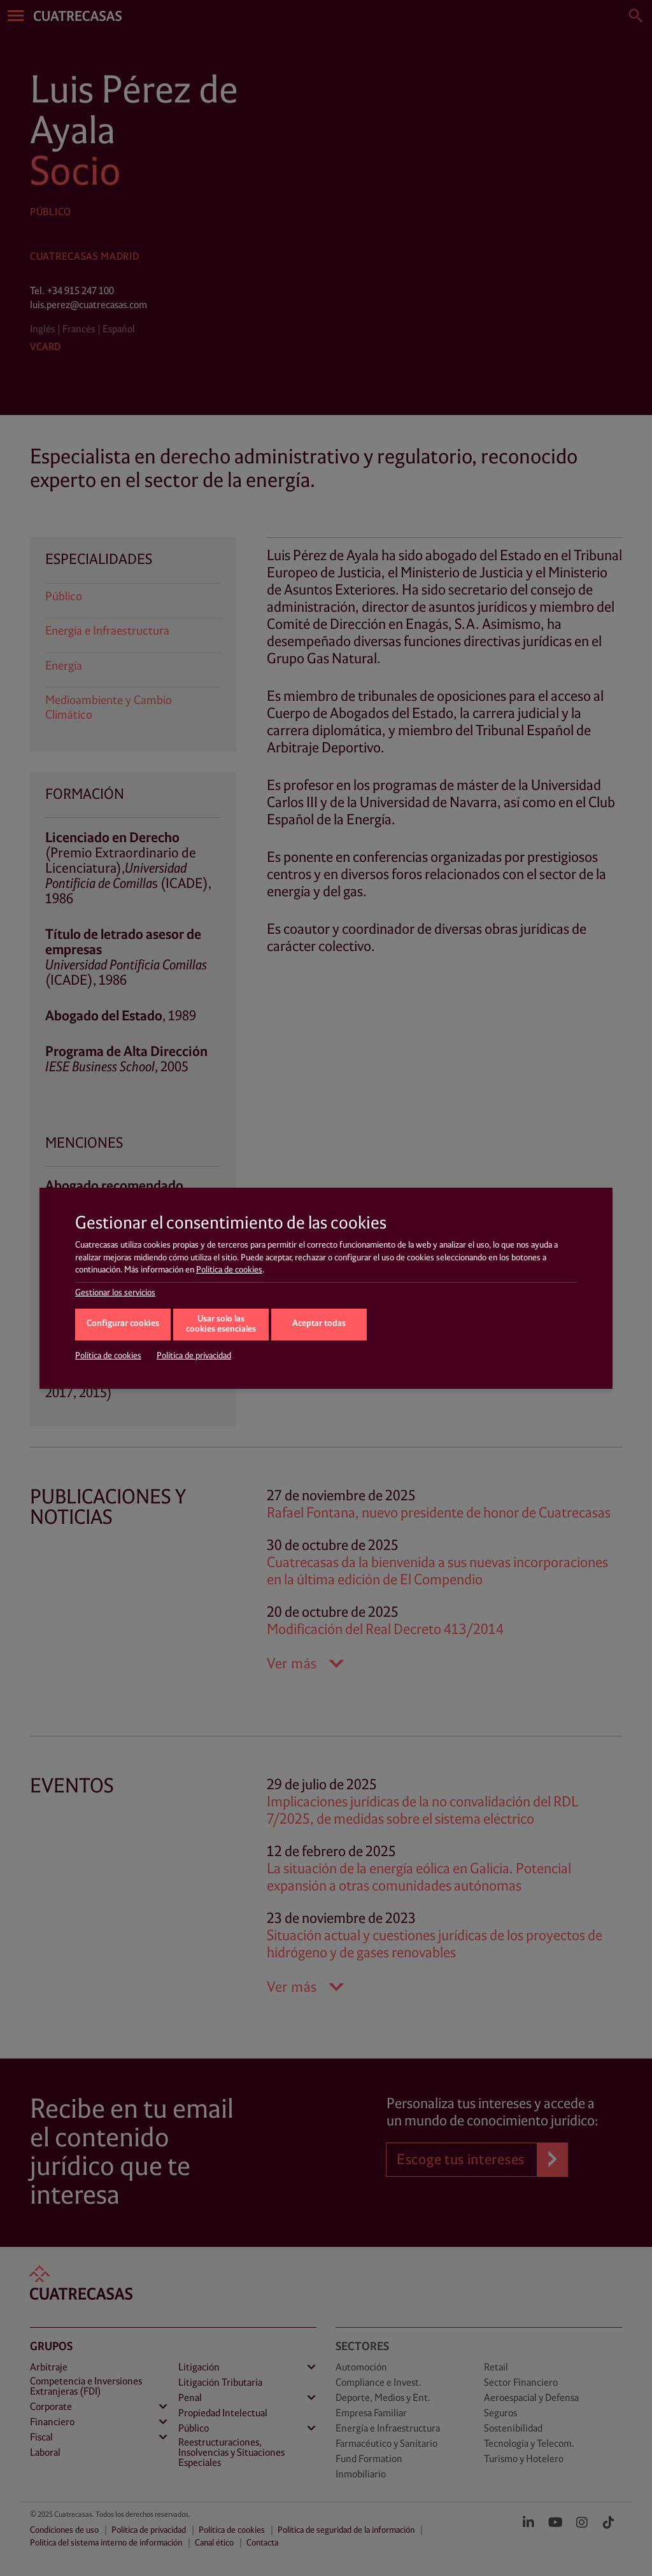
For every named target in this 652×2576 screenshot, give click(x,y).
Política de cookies (229, 1270)
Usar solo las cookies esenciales (221, 1324)
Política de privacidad (194, 1356)
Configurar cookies (123, 1323)
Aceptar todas (319, 1323)
